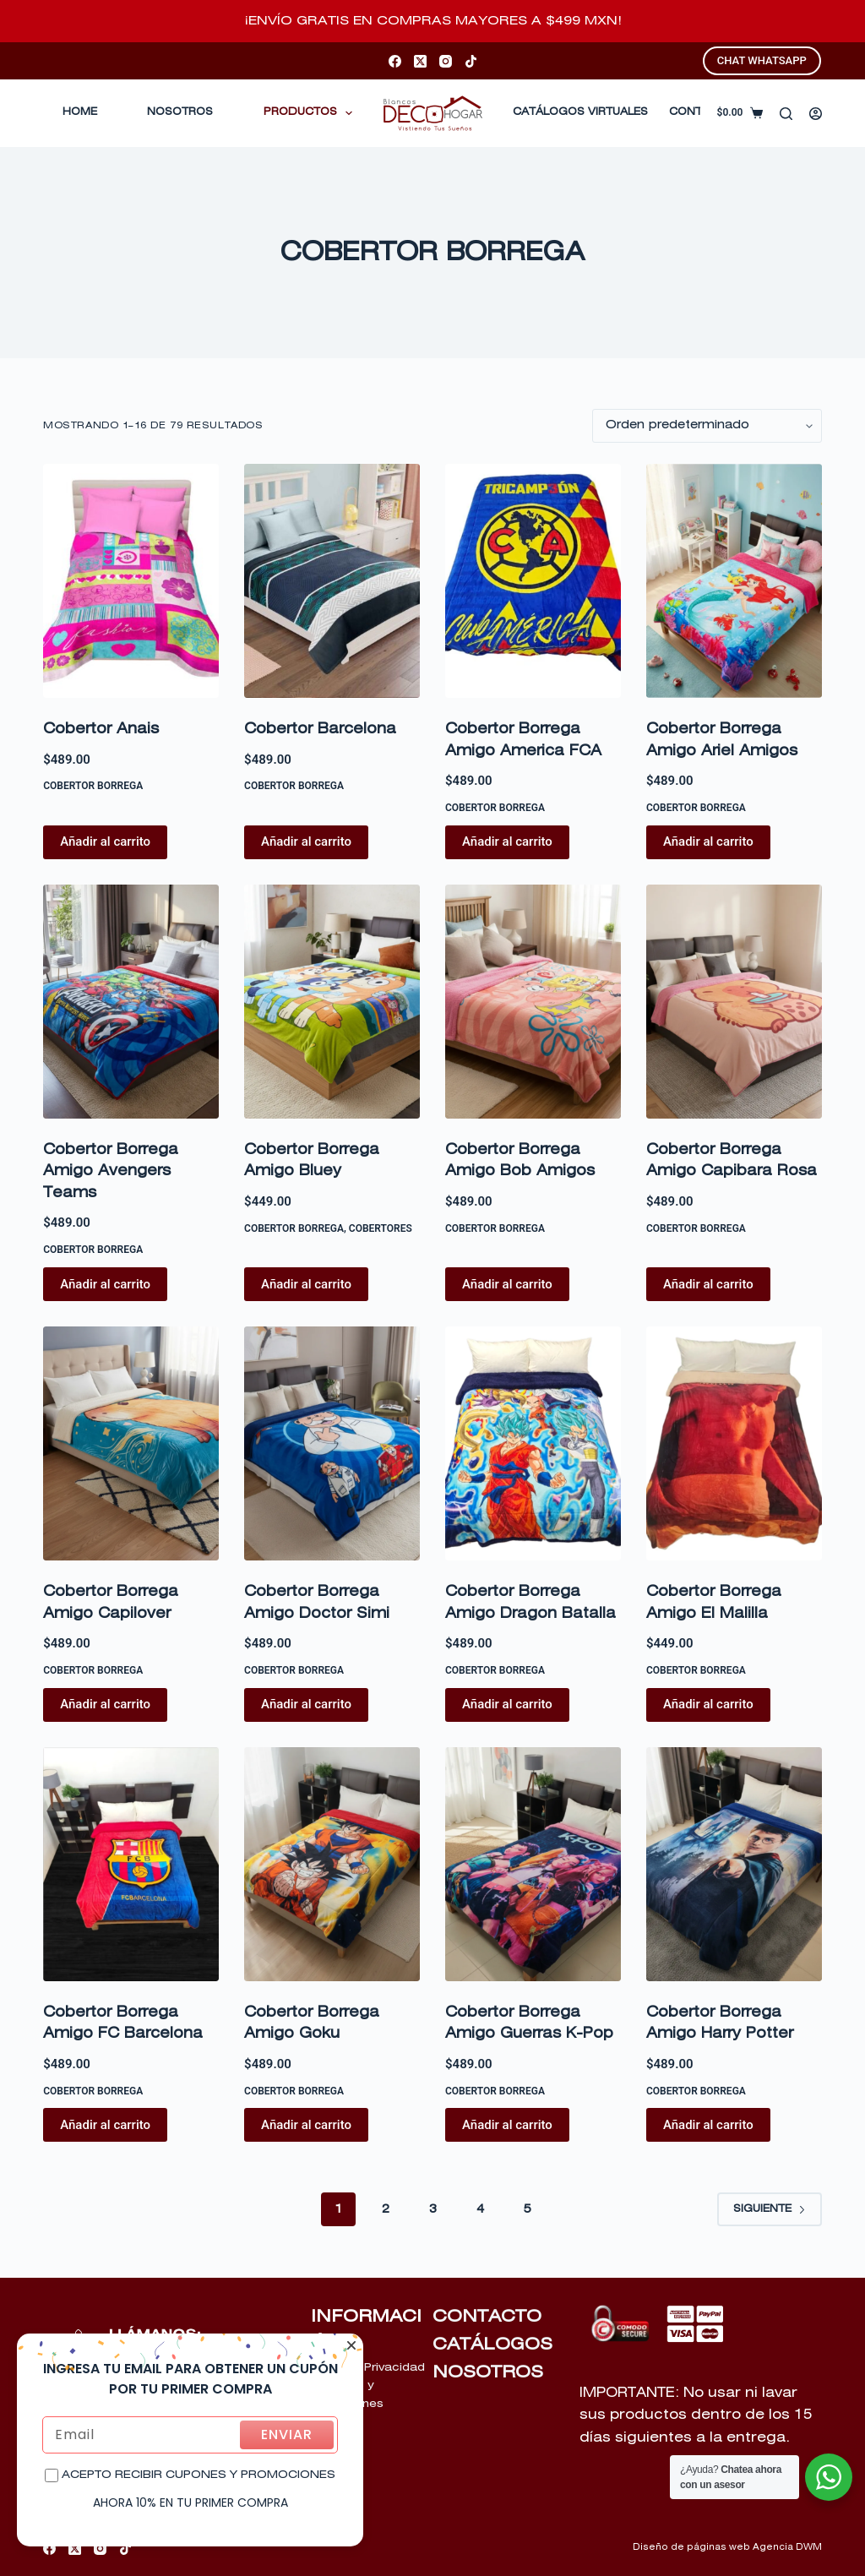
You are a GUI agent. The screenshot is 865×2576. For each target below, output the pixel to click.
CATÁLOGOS (492, 2344)
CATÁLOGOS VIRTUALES (580, 112)
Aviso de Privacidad (368, 2367)
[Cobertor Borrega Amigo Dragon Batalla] (533, 1443)
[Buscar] (786, 113)
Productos (311, 113)
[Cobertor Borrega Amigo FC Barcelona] (131, 1864)
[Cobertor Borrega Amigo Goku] (332, 1864)
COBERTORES (380, 1228)
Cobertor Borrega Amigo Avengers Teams (110, 1172)
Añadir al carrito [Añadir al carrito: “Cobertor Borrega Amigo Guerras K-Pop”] (507, 2124)
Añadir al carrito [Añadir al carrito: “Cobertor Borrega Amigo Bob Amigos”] (507, 1284)
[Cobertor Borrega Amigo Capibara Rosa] (734, 1002)
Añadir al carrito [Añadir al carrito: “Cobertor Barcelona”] (306, 841)
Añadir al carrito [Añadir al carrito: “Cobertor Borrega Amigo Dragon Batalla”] (507, 1704)
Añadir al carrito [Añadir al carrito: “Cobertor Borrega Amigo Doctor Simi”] (306, 1704)
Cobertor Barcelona (320, 729)
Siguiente (769, 2209)
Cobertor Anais (101, 729)
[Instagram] (445, 61)
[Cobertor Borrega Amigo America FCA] (533, 581)
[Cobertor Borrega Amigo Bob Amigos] (533, 1002)
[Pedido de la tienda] (707, 426)
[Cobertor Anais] (131, 581)
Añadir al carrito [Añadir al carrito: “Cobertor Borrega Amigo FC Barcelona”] (105, 2124)
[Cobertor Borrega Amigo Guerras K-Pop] (533, 1864)
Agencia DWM (787, 2547)
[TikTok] (471, 61)
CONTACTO (486, 2316)
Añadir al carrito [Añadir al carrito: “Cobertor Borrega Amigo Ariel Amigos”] (708, 841)
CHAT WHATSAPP (762, 60)
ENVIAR (287, 2434)
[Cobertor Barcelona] (332, 581)
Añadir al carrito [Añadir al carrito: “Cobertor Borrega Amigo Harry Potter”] (708, 2124)
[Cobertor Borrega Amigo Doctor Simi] (332, 1443)
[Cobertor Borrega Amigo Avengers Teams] (131, 1002)
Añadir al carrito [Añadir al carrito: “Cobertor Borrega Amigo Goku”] (306, 2124)
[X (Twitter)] (420, 61)
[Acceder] (815, 113)
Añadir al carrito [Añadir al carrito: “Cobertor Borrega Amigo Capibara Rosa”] (708, 1284)
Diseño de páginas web (691, 2547)
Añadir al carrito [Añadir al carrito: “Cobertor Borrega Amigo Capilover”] (105, 1704)
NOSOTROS (487, 2372)
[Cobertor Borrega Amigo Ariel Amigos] (734, 581)
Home (80, 112)
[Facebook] (395, 61)
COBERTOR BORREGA (93, 786)
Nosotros (180, 112)
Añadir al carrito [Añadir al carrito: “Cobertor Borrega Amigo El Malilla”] (708, 1704)
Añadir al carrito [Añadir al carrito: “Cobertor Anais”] (105, 841)
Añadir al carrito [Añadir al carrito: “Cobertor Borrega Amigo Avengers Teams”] (105, 1284)
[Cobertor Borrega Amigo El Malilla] (734, 1443)
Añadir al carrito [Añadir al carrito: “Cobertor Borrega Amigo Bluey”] (306, 1284)
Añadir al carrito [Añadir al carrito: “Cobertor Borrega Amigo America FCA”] (507, 841)
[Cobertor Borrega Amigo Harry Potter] (734, 1864)
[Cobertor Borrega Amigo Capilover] (131, 1443)
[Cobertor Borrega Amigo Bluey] (332, 1002)
